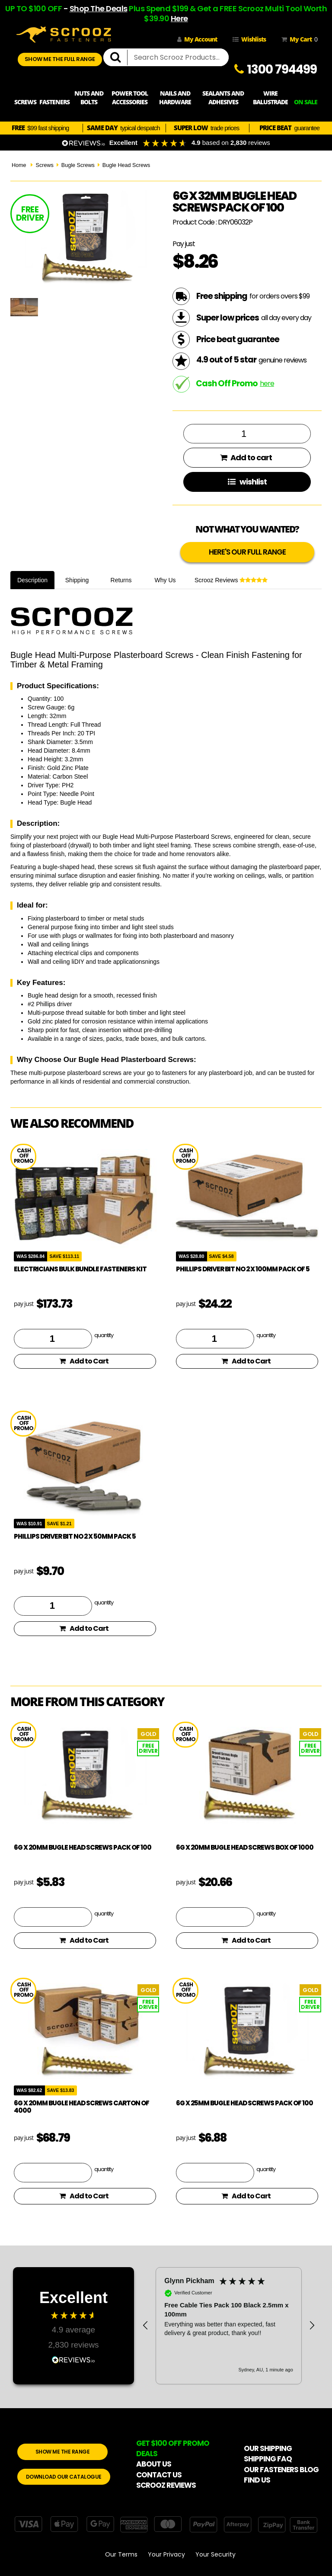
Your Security (215, 2554)
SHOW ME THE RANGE (62, 2451)
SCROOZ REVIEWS (166, 2485)
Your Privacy (166, 2554)
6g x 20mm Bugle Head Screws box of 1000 (244, 1847)
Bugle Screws (78, 165)
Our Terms (121, 2554)
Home (19, 165)
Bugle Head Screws (126, 165)
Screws (44, 165)
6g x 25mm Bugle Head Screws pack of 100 (244, 2103)
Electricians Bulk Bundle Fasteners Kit (80, 1269)
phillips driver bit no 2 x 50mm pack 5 (75, 1536)
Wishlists (249, 39)
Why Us (165, 580)
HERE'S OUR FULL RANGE (247, 552)
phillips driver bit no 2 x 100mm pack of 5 (243, 1269)
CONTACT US (159, 2475)
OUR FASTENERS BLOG (281, 2469)
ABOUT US (153, 2464)
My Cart (297, 39)
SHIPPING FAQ (268, 2459)
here (267, 383)
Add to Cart (84, 1361)
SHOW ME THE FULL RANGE (60, 59)
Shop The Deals (99, 8)
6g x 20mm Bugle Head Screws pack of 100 (82, 1847)
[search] (119, 57)
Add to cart (246, 457)
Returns (121, 580)
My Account (197, 39)
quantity (103, 1334)
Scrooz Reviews (231, 580)
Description (32, 580)
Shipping (77, 580)
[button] (145, 2325)
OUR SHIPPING (268, 2448)
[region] (228, 2325)
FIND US (257, 2480)
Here (179, 18)
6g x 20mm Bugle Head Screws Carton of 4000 (81, 2106)
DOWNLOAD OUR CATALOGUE (64, 2476)
